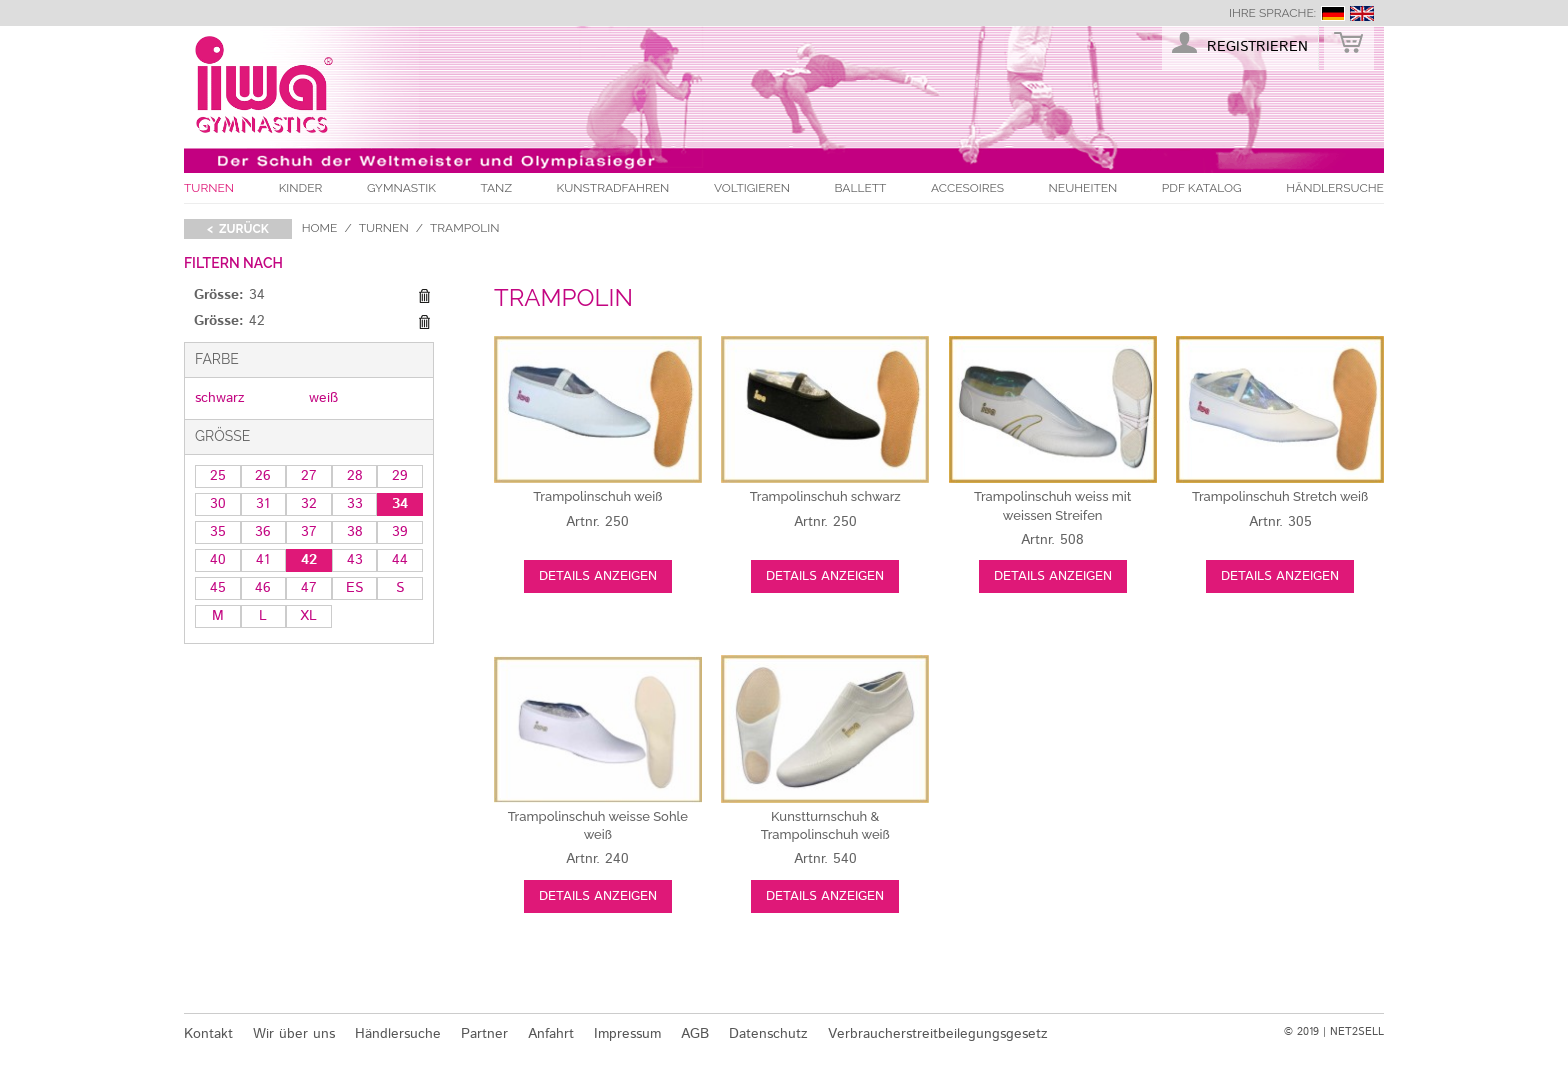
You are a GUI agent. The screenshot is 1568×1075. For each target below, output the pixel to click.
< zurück (238, 229)
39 (400, 532)
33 (355, 504)
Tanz (496, 188)
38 (355, 532)
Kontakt (208, 1034)
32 (309, 504)
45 (218, 588)
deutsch (1333, 13)
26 (263, 476)
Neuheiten (1083, 188)
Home (320, 228)
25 (218, 476)
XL (308, 616)
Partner (484, 1034)
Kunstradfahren (613, 188)
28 (355, 476)
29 (400, 476)
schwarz (220, 398)
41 (263, 560)
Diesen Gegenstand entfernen (424, 296)
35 (218, 532)
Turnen (209, 188)
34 (400, 504)
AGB (695, 1034)
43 (355, 560)
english (1362, 13)
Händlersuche (1335, 188)
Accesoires (967, 188)
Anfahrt (551, 1034)
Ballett (861, 188)
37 (309, 532)
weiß (323, 398)
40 (218, 560)
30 (218, 504)
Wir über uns (294, 1034)
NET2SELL (1357, 1032)
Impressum (627, 1034)
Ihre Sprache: (1272, 13)
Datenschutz (768, 1034)
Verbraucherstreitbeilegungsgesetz (938, 1034)
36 (263, 532)
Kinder (301, 188)
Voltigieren (752, 188)
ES (354, 588)
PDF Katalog (1202, 188)
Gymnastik (401, 188)
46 (263, 588)
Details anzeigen (598, 576)
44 (400, 560)
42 (309, 560)
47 (309, 588)
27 (309, 476)
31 (263, 504)
